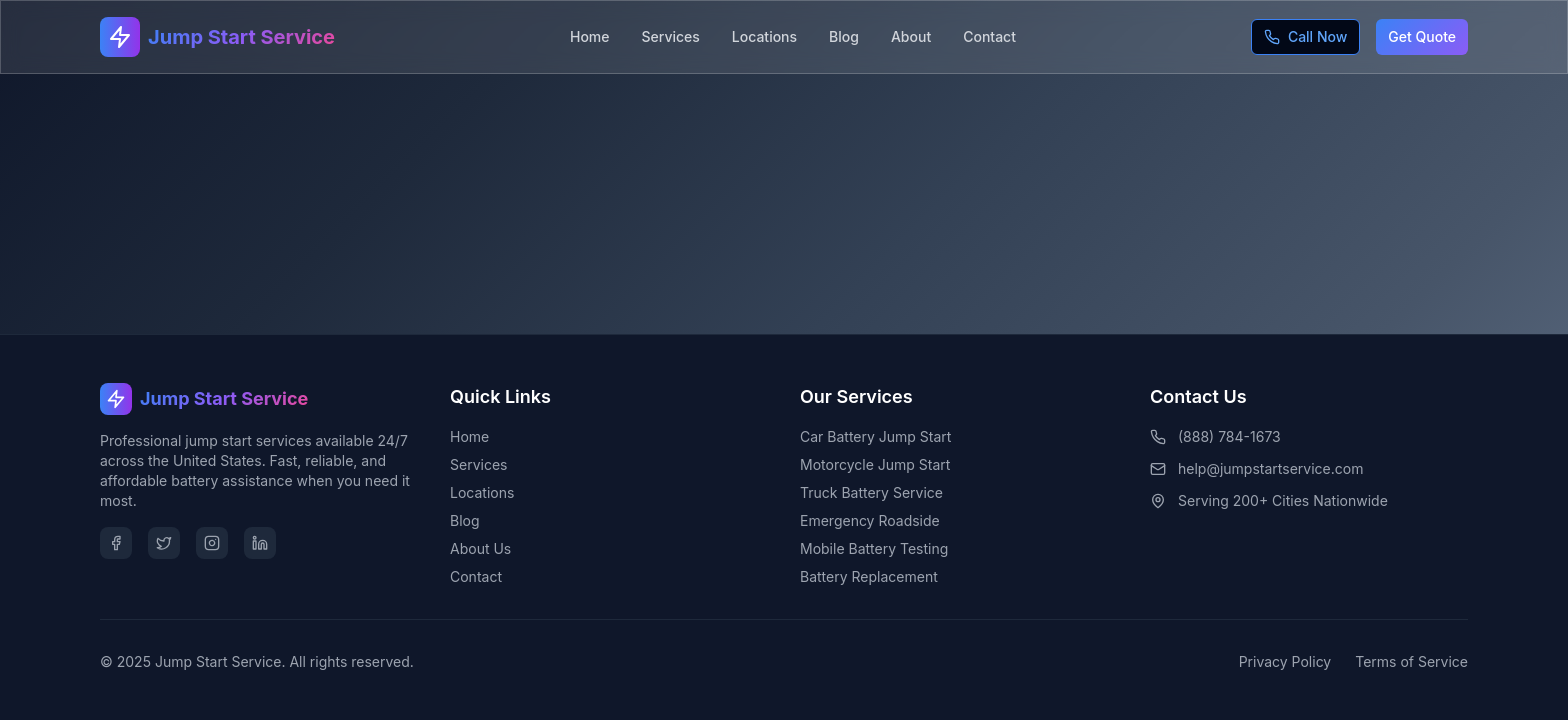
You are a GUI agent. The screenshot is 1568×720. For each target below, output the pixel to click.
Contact (989, 36)
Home (590, 36)
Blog (844, 36)
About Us (480, 548)
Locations (764, 36)
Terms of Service (1411, 661)
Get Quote (1422, 36)
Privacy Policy (1285, 661)
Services (671, 36)
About (911, 36)
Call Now (1305, 36)
